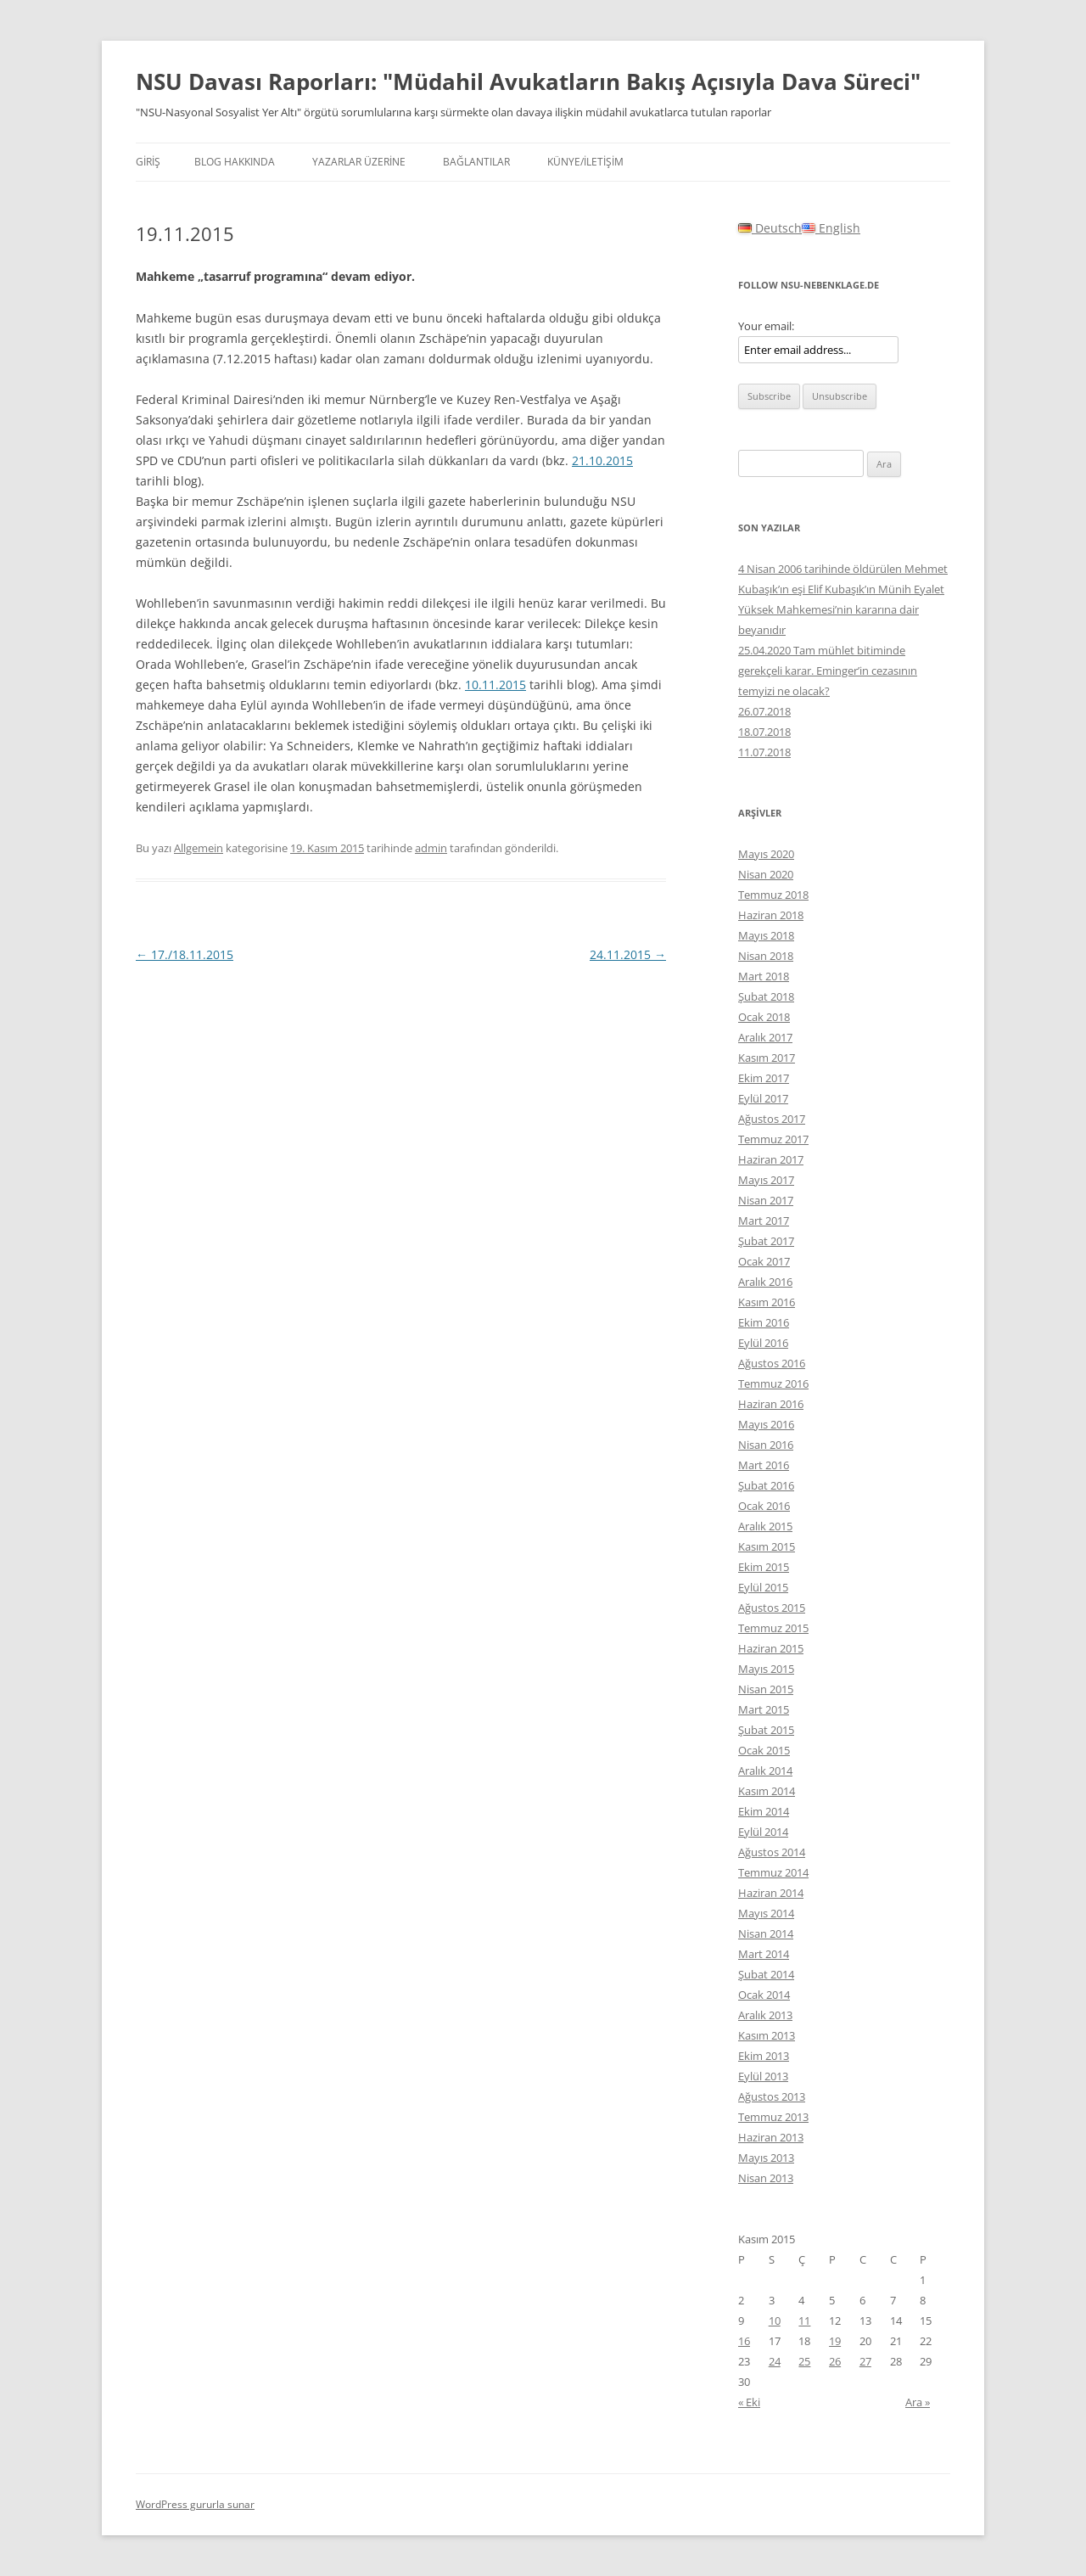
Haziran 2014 (770, 1892)
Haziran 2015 (770, 1648)
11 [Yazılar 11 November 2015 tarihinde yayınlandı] (804, 2320)
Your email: (766, 326)
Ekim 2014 (763, 1811)
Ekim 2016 (763, 1322)
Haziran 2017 (770, 1159)
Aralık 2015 (765, 1526)
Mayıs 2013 (766, 2157)
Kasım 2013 (766, 2035)
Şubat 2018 (766, 996)
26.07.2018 (764, 711)
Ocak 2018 (764, 1016)
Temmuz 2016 (773, 1383)
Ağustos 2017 (771, 1118)
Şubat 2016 (766, 1485)
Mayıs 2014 (766, 1913)
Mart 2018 (763, 976)
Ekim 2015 (763, 1566)
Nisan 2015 (765, 1689)
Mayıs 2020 (766, 853)
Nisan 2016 (765, 1444)
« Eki (749, 2402)
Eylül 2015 (763, 1587)
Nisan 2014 (765, 1933)
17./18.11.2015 (184, 954)
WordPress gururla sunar (195, 2504)
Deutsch (770, 228)
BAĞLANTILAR (476, 161)
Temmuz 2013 (773, 2116)
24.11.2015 (628, 954)
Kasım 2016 (766, 1302)
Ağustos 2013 (771, 2096)
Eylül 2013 (763, 2076)
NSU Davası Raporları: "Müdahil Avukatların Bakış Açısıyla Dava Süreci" (528, 81)
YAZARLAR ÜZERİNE (359, 161)
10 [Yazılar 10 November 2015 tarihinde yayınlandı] (775, 2320)
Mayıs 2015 (766, 1668)
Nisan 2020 (765, 874)
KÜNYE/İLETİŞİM (585, 161)
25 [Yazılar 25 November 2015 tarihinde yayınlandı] (804, 2361)
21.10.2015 (602, 460)
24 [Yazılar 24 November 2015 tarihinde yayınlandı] (775, 2361)
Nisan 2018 (765, 955)
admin (431, 848)
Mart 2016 (763, 1465)
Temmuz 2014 (773, 1872)
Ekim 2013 (763, 2055)
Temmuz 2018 (773, 894)
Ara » (917, 2402)
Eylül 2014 (763, 1831)
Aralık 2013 (765, 2015)
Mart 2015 (763, 1709)
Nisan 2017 (765, 1200)
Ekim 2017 (763, 1078)
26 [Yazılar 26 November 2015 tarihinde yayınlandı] (835, 2361)
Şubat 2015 (766, 1729)
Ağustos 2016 (771, 1363)
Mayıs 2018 (766, 935)
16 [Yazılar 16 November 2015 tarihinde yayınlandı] (744, 2341)
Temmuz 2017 (773, 1139)
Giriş (148, 161)
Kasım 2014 (766, 1791)
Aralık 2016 (765, 1281)
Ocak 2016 (764, 1505)
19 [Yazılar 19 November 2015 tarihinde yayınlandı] (835, 2341)
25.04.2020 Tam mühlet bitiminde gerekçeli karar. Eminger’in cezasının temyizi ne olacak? (827, 671)
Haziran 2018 (770, 915)
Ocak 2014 (764, 1994)
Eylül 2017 (763, 1098)
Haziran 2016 (770, 1403)
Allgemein (198, 848)
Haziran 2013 (770, 2137)
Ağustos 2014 (771, 1852)
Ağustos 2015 (771, 1607)
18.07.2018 (764, 731)
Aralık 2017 (765, 1037)
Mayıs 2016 (766, 1424)
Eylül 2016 (763, 1342)
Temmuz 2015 (773, 1628)
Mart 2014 (763, 1953)
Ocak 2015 (764, 1750)
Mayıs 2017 (766, 1179)
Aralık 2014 (765, 1770)
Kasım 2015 (766, 1546)
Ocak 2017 (764, 1261)
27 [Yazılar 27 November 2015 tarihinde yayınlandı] (865, 2361)
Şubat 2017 (766, 1241)
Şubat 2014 (766, 1974)
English (831, 228)
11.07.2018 (764, 752)
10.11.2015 (495, 684)
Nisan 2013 (765, 2178)
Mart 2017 (763, 1220)
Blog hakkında (234, 161)
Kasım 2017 (766, 1057)
